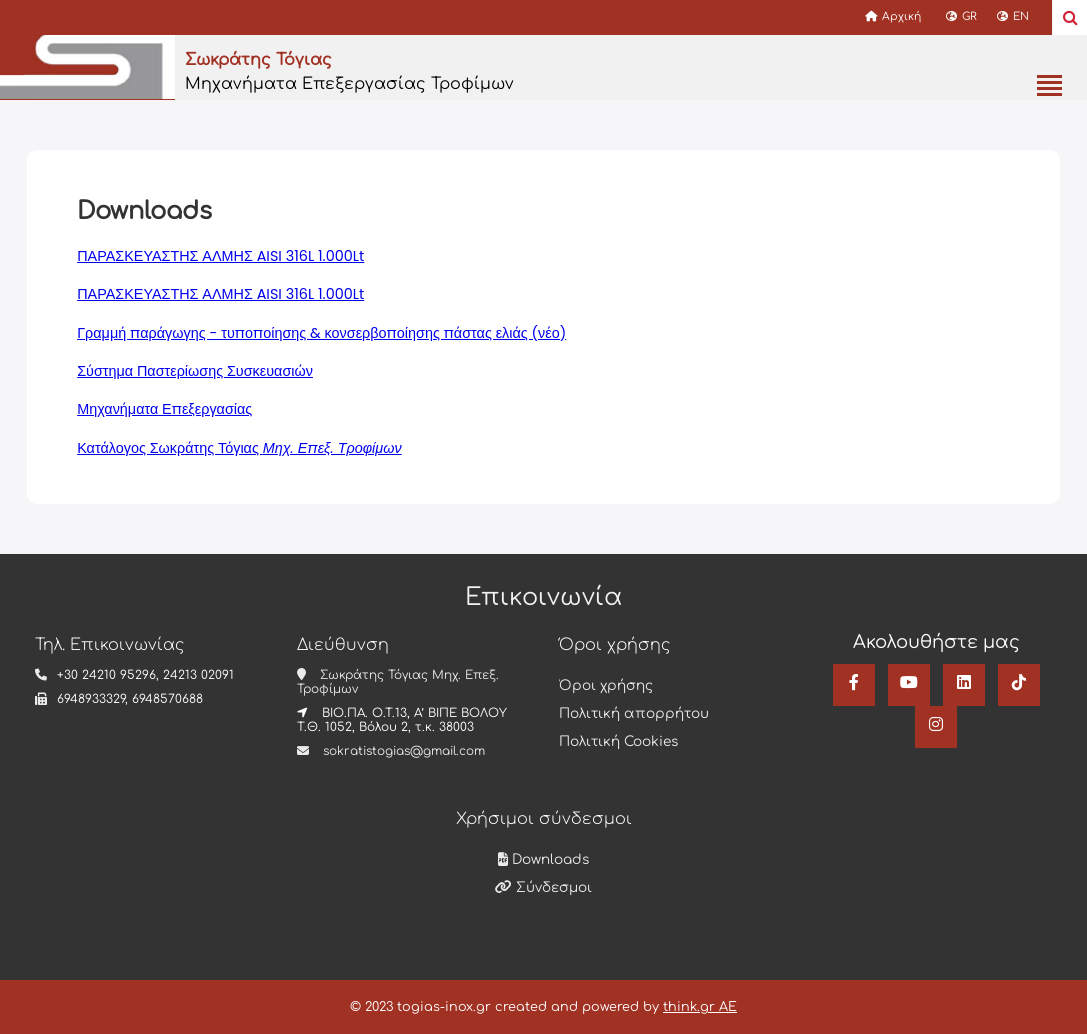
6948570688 (167, 699)
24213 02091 (198, 675)
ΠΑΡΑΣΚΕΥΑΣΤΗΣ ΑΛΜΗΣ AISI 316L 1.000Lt (220, 256)
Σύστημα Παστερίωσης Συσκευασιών (195, 371)
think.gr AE (700, 1007)
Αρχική (893, 16)
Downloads (543, 859)
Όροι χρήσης (606, 685)
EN (1013, 16)
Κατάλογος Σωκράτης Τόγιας (239, 448)
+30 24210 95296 (106, 675)
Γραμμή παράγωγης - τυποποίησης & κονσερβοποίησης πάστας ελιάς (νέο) (321, 333)
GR (961, 16)
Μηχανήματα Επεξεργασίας (164, 409)
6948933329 (91, 699)
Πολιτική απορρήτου (634, 713)
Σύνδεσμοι (543, 887)
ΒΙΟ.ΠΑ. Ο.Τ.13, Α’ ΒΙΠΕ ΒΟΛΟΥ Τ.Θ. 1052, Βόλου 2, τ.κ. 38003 (402, 720)
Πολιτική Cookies (618, 741)
